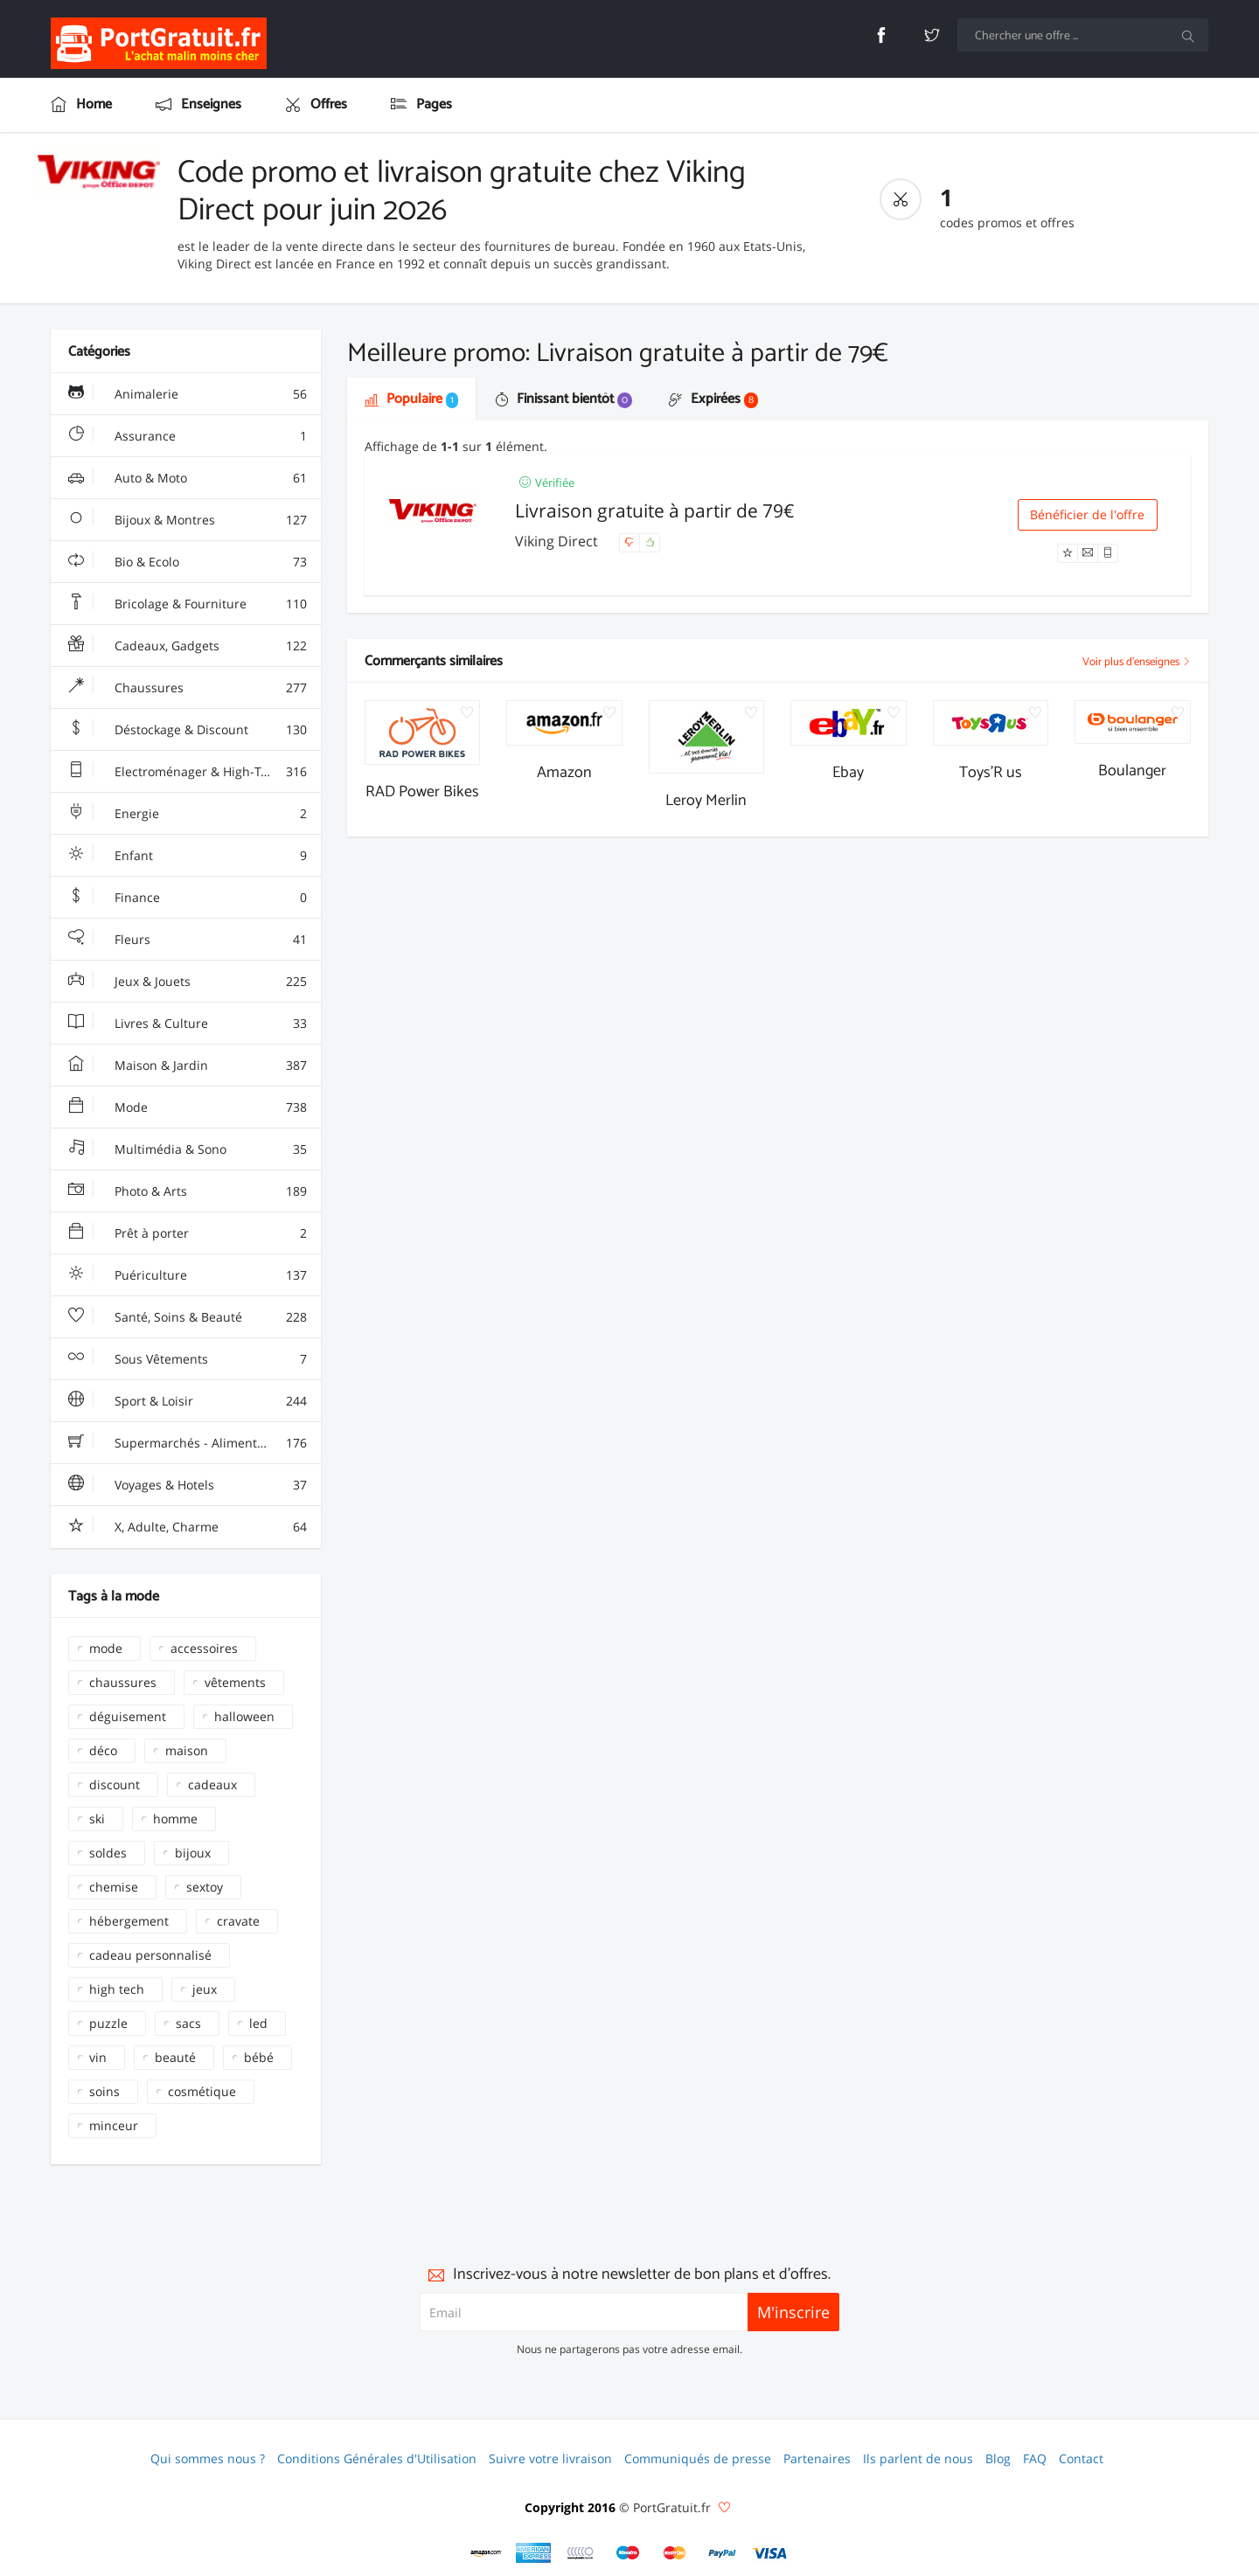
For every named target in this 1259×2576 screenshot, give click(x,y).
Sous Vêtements (187, 1359)
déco (103, 1750)
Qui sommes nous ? (207, 2458)
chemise (113, 1886)
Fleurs (187, 940)
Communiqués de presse (697, 2458)
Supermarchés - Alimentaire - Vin (189, 1443)
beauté (175, 2057)
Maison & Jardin (187, 1066)
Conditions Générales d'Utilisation (376, 2458)
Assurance (187, 436)
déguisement (127, 1716)
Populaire (411, 399)
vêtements (235, 1682)
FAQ (1035, 2458)
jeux (204, 1989)
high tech (116, 1989)
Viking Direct (558, 541)
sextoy (204, 1886)
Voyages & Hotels (187, 1485)
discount (114, 1784)
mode (105, 1648)
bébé (259, 2057)
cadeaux (212, 1784)
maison (186, 1750)
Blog (998, 2458)
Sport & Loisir (187, 1401)
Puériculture (187, 1275)
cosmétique (202, 2091)
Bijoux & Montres (187, 520)
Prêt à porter (187, 1233)
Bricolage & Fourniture (187, 604)
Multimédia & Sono (187, 1149)
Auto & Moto (187, 478)
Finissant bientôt (563, 399)
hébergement (129, 1921)
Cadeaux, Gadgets (187, 646)
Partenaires (817, 2458)
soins (104, 2091)
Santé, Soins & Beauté (187, 1317)
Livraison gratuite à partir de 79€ (654, 510)
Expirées (713, 399)
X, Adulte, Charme (187, 1527)
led (258, 2023)
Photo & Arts (187, 1191)
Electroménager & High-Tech (187, 772)
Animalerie (187, 394)
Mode (187, 1107)
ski (97, 1818)
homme (175, 1818)
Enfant (187, 856)
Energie (187, 814)
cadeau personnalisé (150, 1955)
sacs (188, 2023)
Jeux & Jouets (187, 982)
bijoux (193, 1852)
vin (98, 2057)
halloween (244, 1716)
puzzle (108, 2023)
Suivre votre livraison (550, 2458)
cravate (238, 1921)
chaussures (123, 1682)
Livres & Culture (187, 1024)
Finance (187, 898)
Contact (1081, 2458)
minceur (113, 2125)
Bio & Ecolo (187, 562)
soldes (108, 1852)
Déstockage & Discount (187, 730)
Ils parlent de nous (918, 2458)
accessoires (204, 1648)
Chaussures (187, 688)
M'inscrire (793, 2312)
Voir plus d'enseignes (1136, 662)
